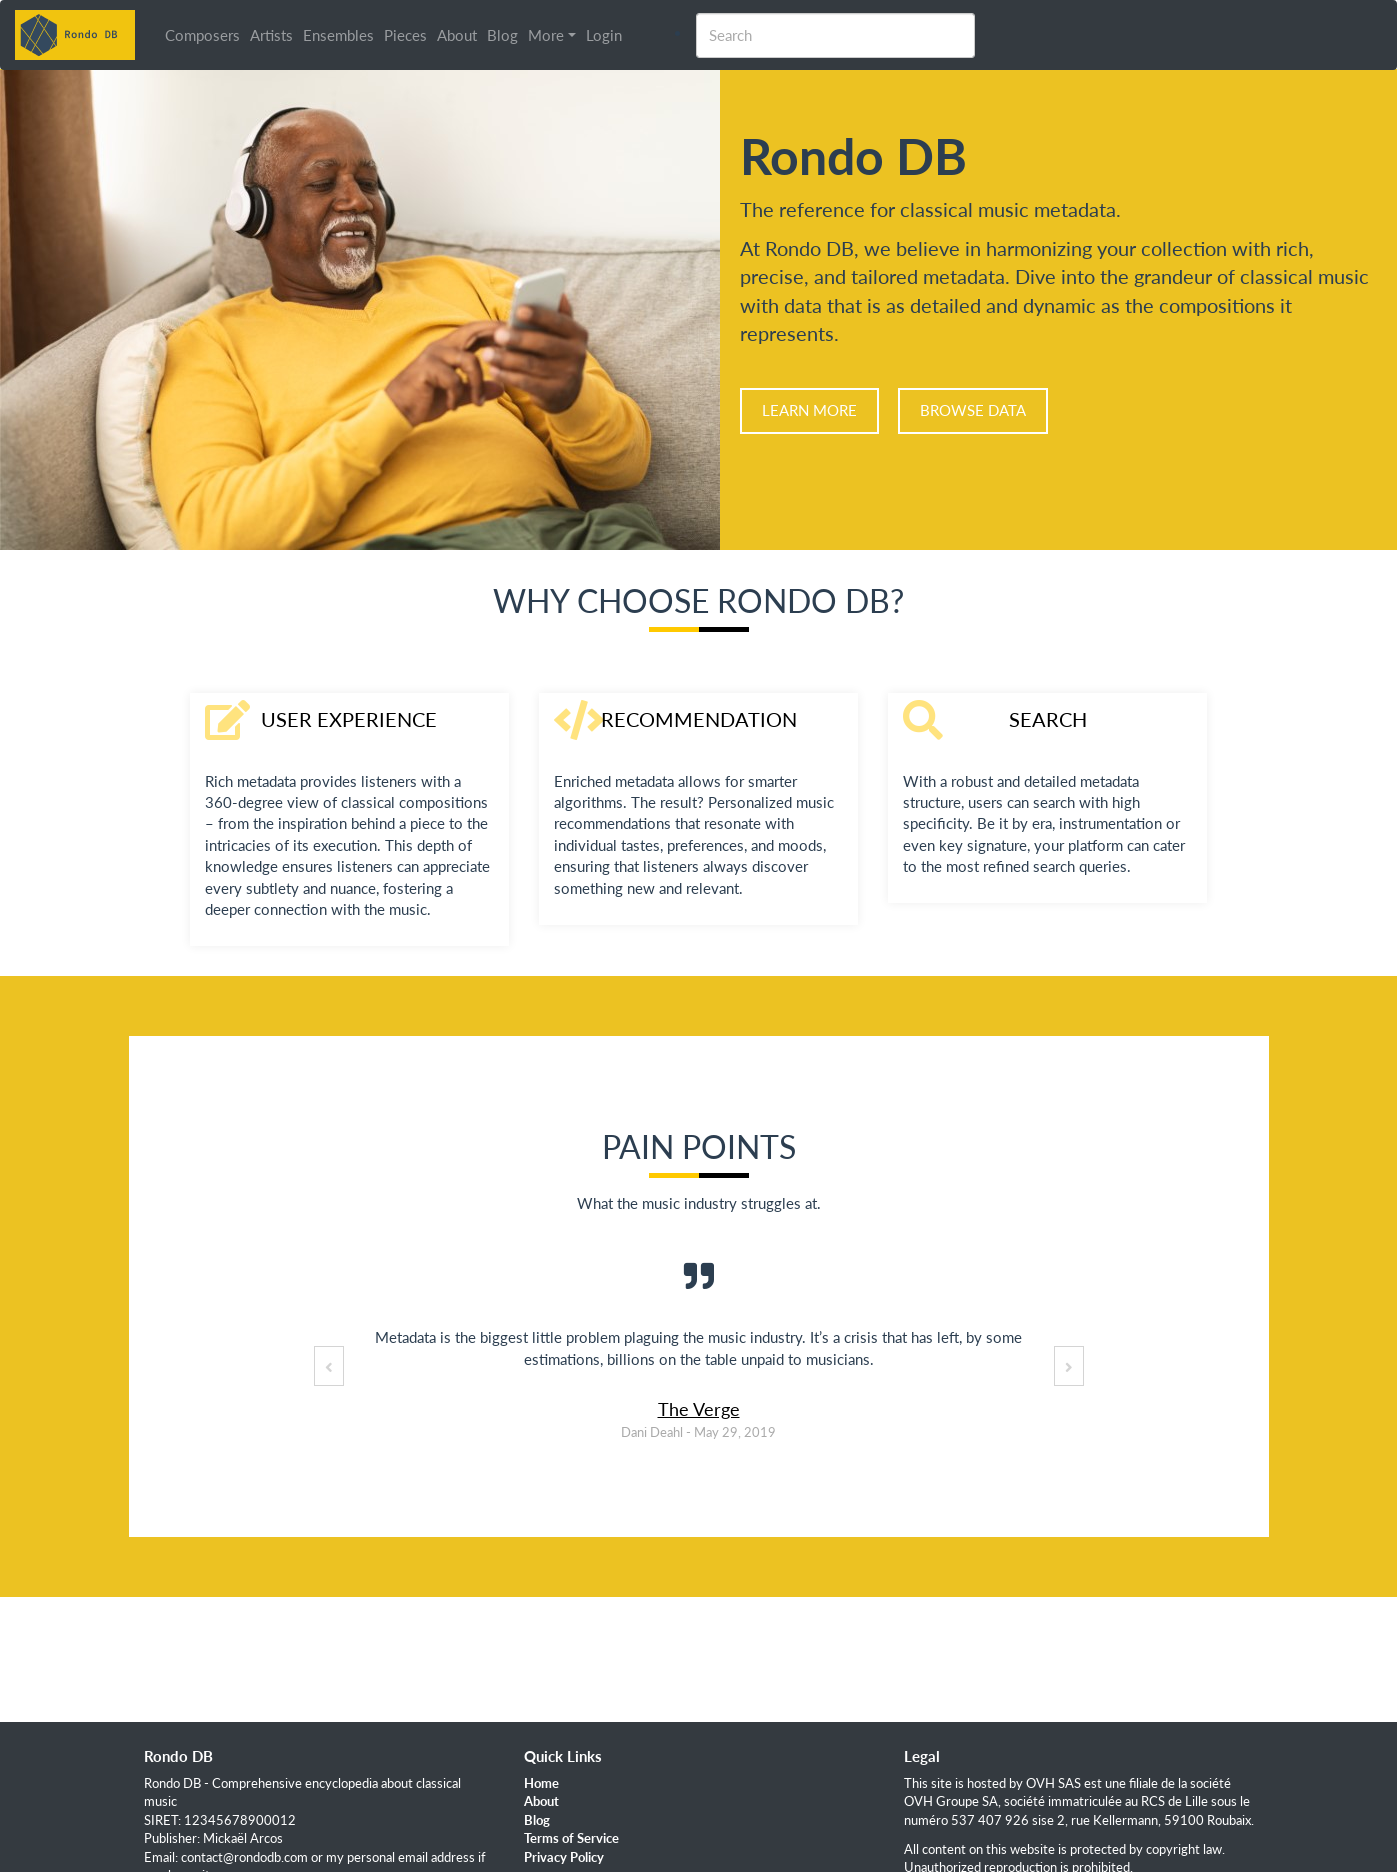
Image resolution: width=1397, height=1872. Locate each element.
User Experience (349, 719)
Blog (502, 35)
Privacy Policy (564, 1857)
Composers (202, 35)
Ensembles (338, 35)
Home (541, 1783)
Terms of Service (571, 1838)
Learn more (809, 410)
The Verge (699, 1409)
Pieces (405, 35)
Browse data (973, 410)
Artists (271, 35)
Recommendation (699, 719)
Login (604, 35)
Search (1048, 719)
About (457, 35)
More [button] (546, 35)
